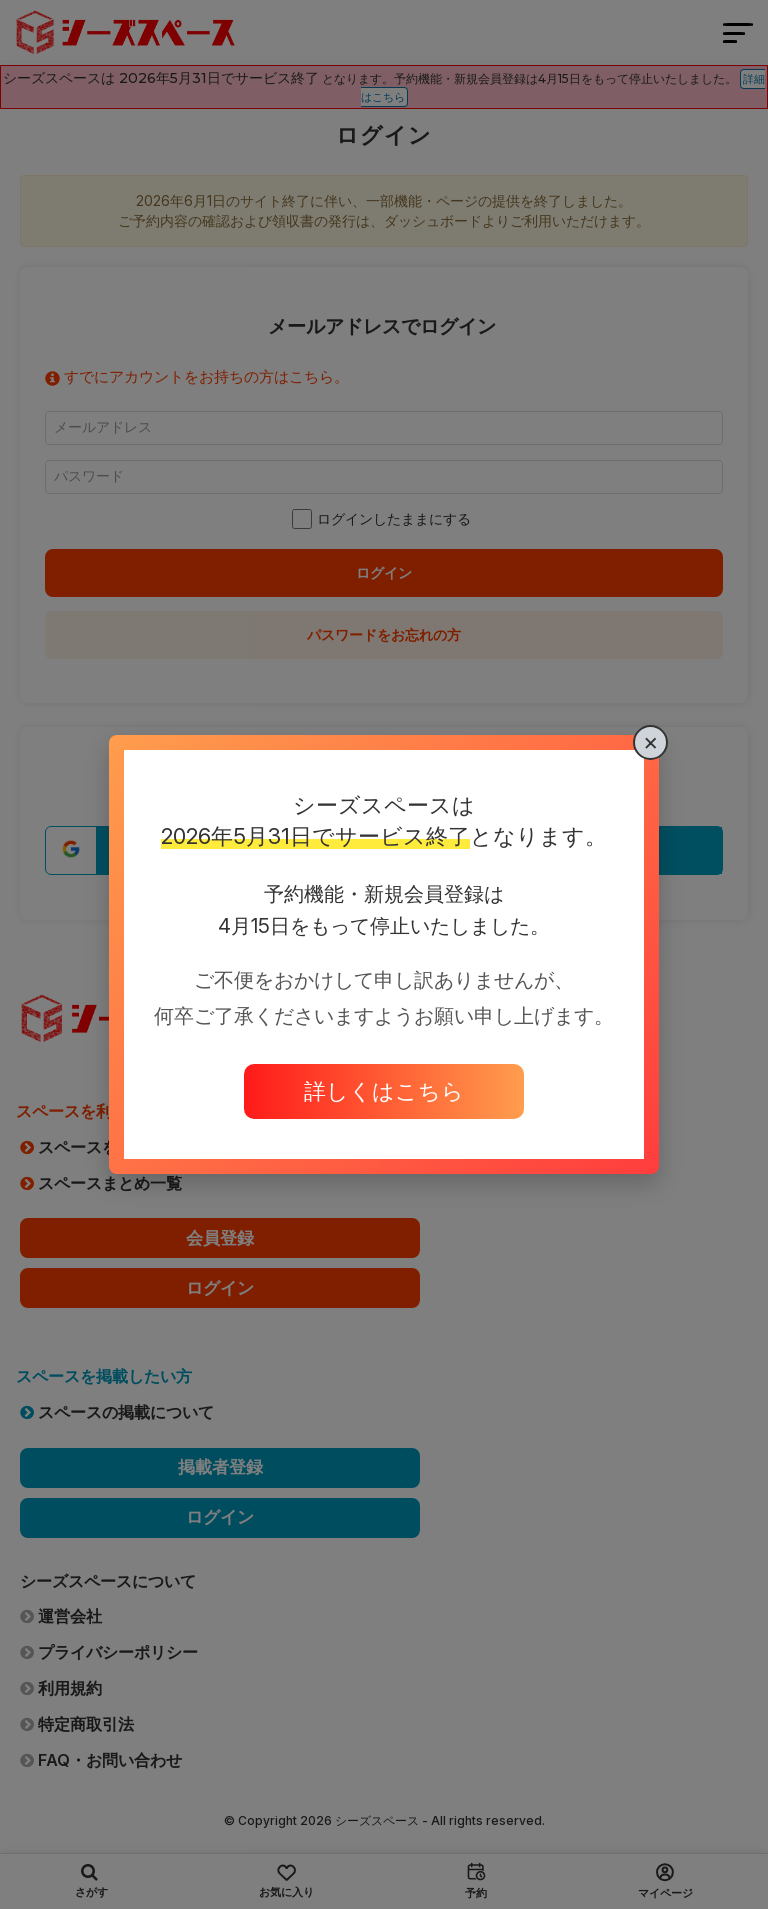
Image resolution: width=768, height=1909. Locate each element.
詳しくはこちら (384, 1091)
